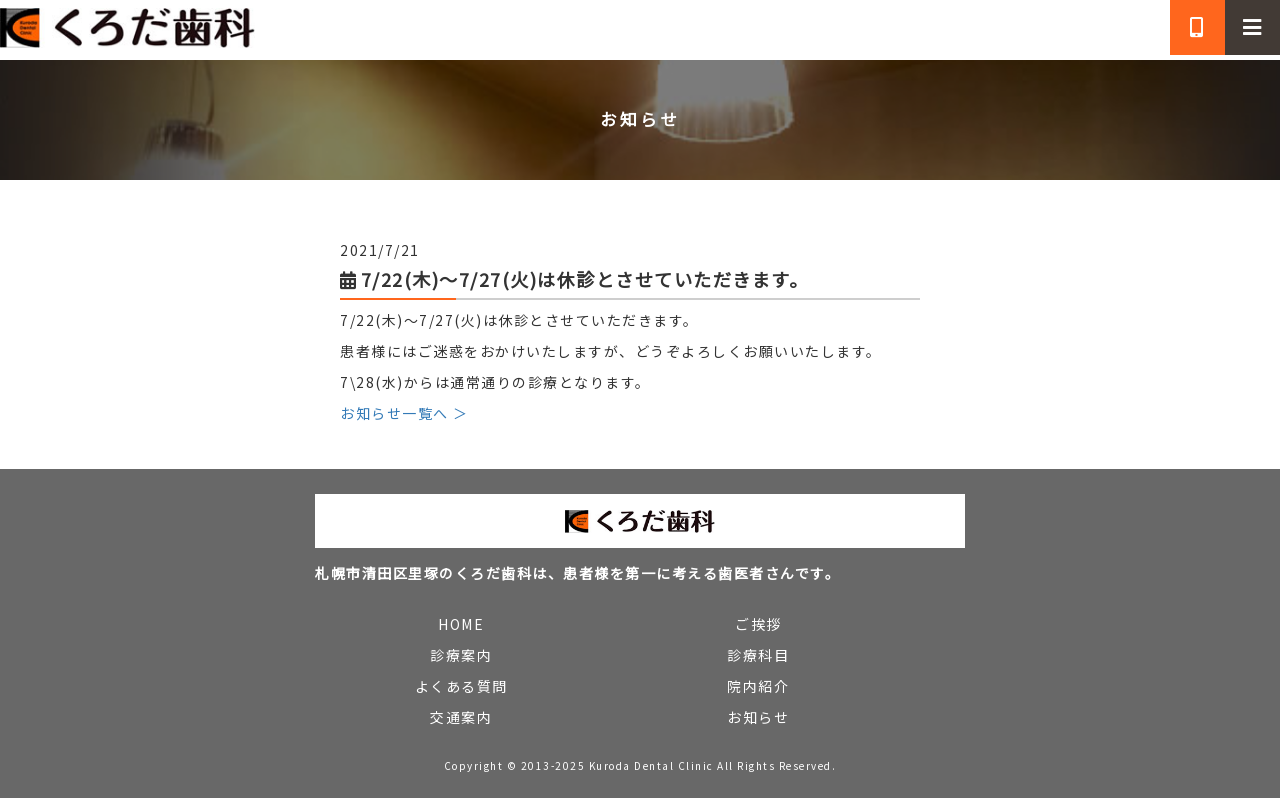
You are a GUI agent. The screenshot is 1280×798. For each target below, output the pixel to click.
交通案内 (461, 717)
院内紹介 (758, 686)
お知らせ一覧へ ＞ (404, 413)
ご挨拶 (758, 624)
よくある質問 (461, 686)
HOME (461, 624)
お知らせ (758, 717)
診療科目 (758, 655)
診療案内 (461, 655)
